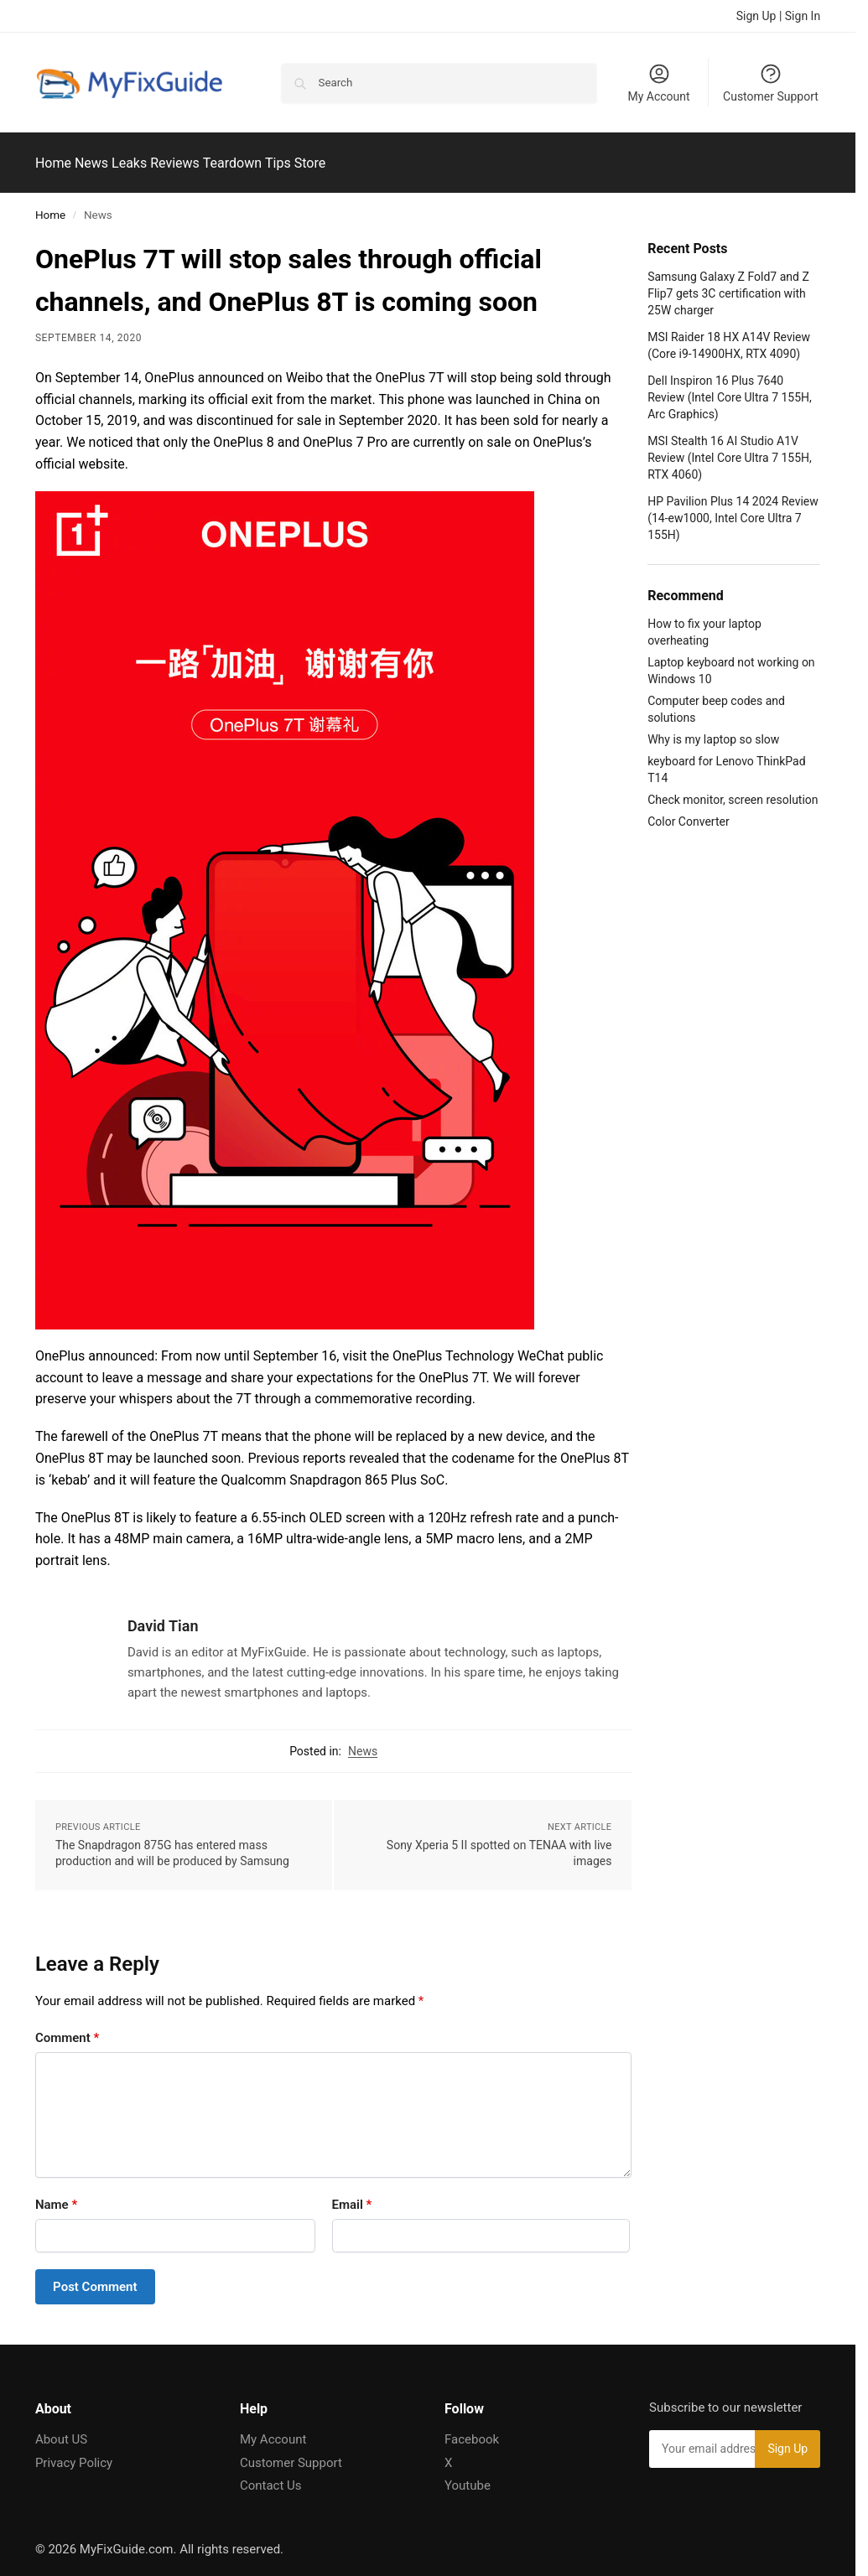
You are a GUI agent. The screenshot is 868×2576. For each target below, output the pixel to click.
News (362, 1741)
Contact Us (271, 2476)
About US (61, 2430)
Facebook (471, 2430)
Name (56, 2194)
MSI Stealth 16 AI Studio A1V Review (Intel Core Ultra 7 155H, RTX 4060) (729, 449)
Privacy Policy (73, 2453)
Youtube (467, 2476)
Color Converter (688, 812)
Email (352, 2194)
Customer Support (771, 82)
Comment (67, 2027)
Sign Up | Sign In (778, 16)
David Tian (163, 1616)
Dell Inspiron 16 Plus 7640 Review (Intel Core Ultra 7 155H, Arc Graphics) (729, 388)
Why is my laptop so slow (713, 730)
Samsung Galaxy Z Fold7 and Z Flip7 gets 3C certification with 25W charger (728, 284)
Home (50, 205)
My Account (658, 82)
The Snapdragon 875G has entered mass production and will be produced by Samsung (172, 1843)
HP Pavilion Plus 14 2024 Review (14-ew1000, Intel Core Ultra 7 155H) (733, 509)
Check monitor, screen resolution (732, 790)
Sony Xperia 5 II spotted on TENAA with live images (499, 1843)
